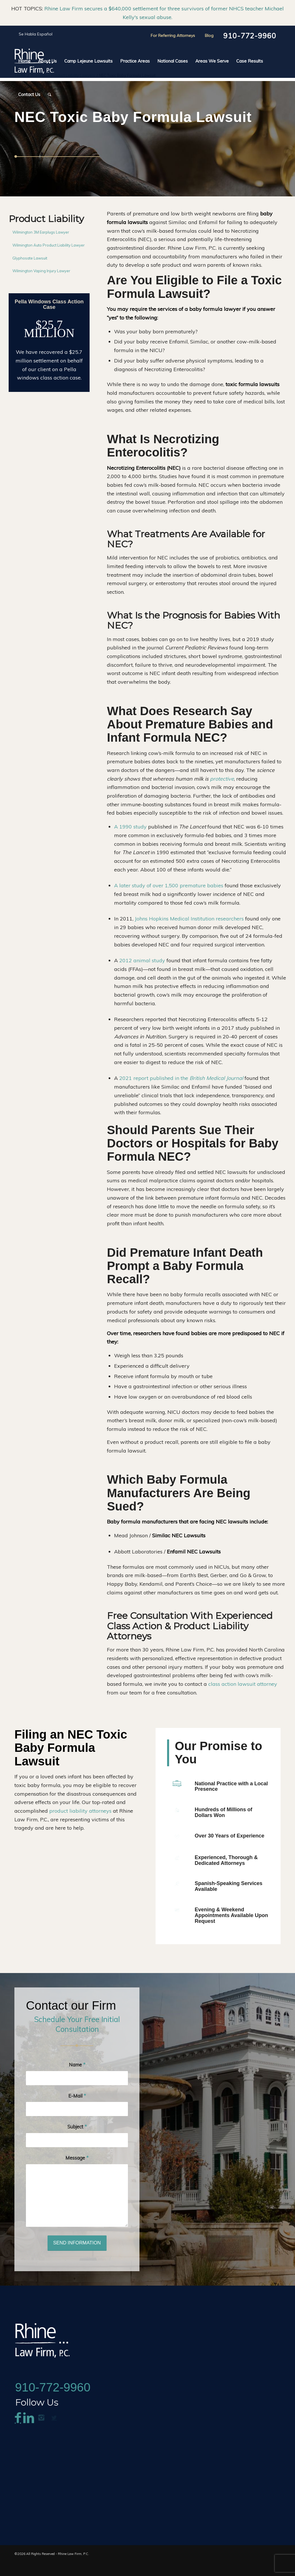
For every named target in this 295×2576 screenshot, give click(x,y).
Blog (209, 35)
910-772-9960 (249, 35)
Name (77, 2078)
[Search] (47, 94)
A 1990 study (130, 826)
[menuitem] (24, 61)
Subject (77, 2140)
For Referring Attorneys (173, 35)
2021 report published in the (181, 1078)
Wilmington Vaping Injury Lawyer (41, 270)
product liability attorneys (80, 1810)
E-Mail (77, 2109)
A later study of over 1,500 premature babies (168, 885)
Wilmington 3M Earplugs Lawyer (40, 232)
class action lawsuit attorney (242, 1684)
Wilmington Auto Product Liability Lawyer (48, 245)
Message (76, 2171)
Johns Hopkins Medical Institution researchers (189, 918)
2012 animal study (142, 960)
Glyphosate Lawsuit (29, 258)
